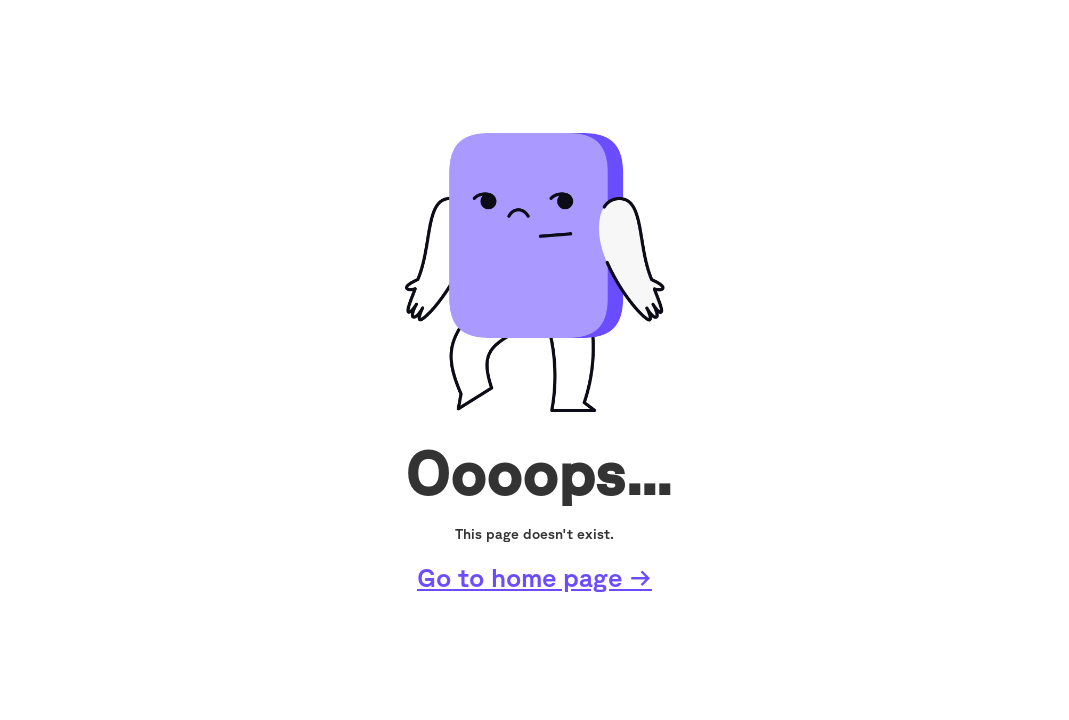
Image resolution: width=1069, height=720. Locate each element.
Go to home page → (534, 577)
